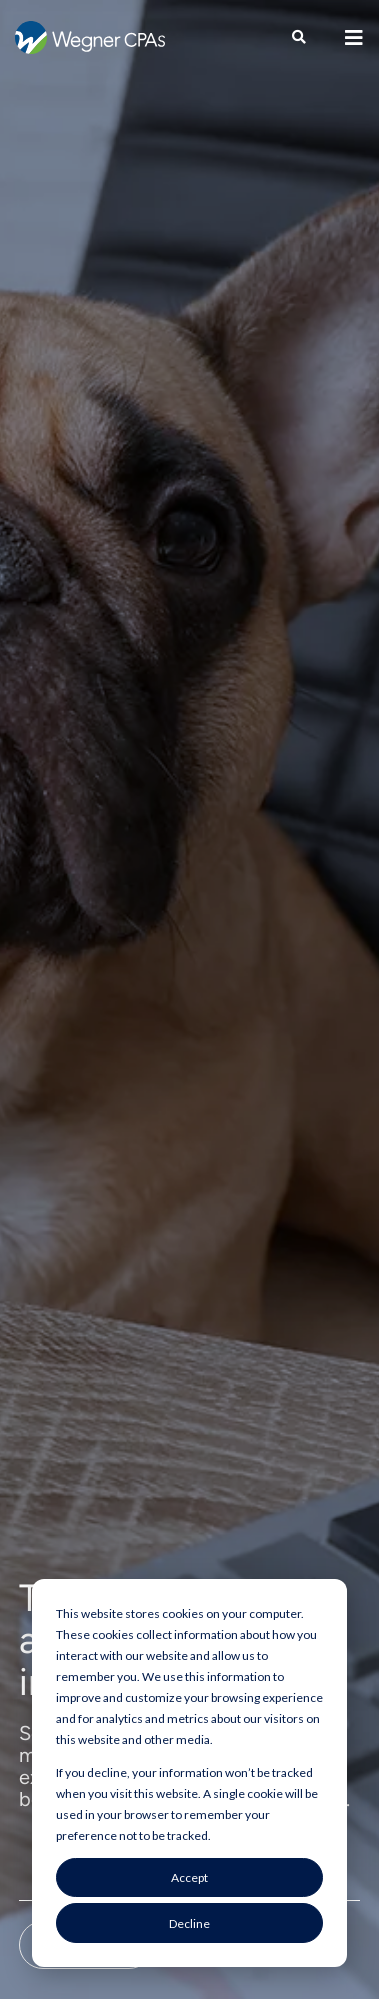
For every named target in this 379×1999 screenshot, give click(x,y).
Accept (189, 1877)
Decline (189, 1923)
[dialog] (189, 1773)
